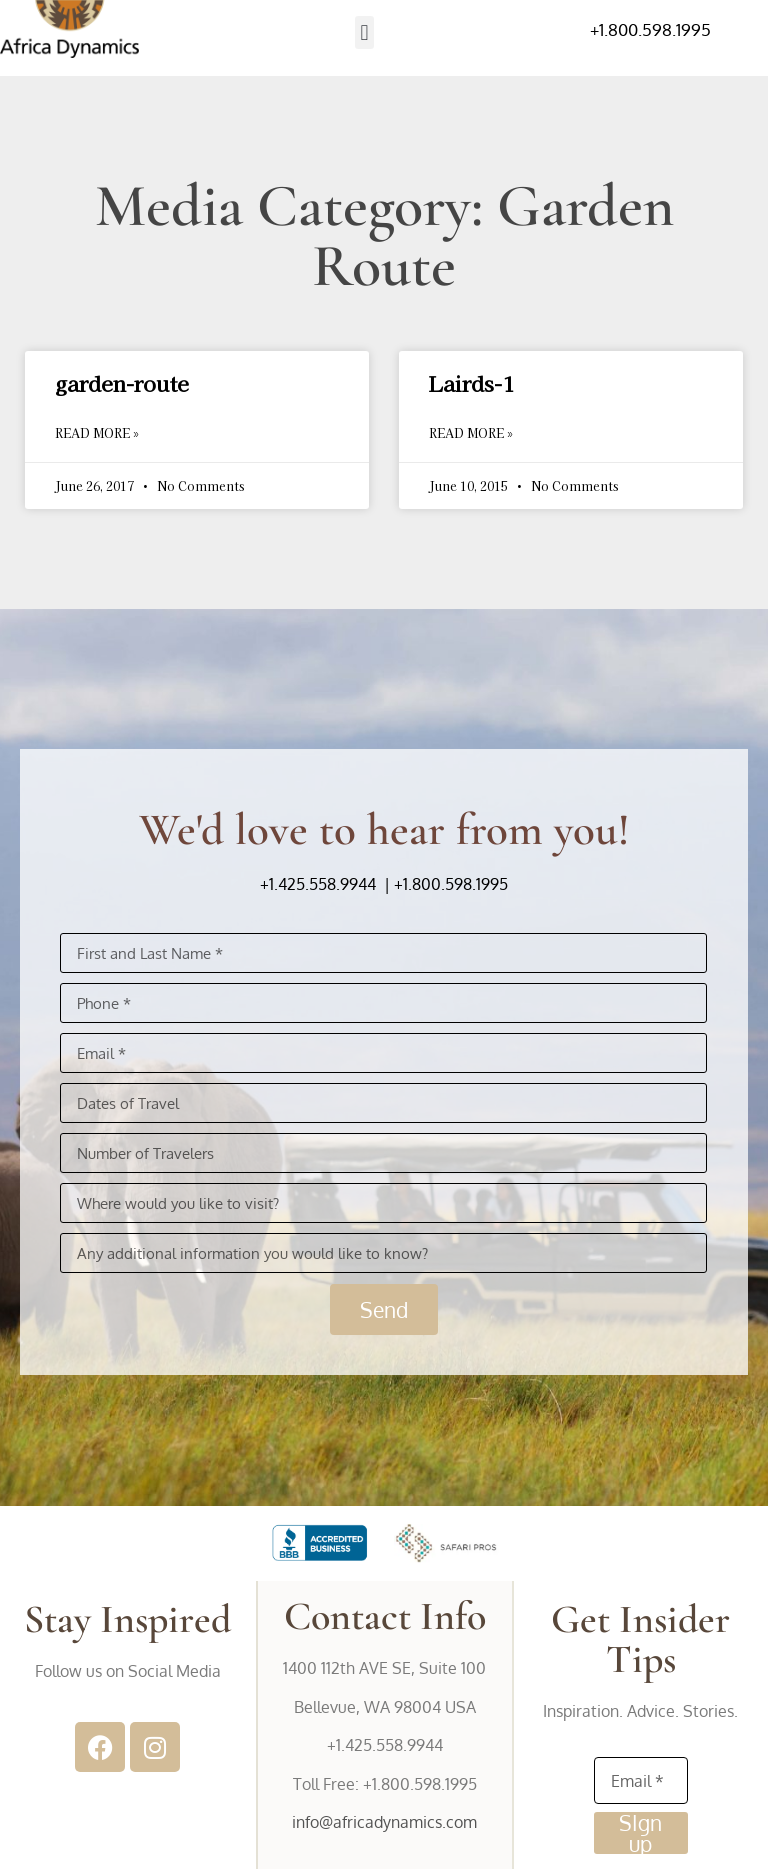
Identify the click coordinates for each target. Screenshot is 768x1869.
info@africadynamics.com (384, 1822)
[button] (364, 32)
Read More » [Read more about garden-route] (97, 432)
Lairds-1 (471, 383)
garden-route (122, 383)
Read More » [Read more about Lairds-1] (471, 432)
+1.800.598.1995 (650, 29)
